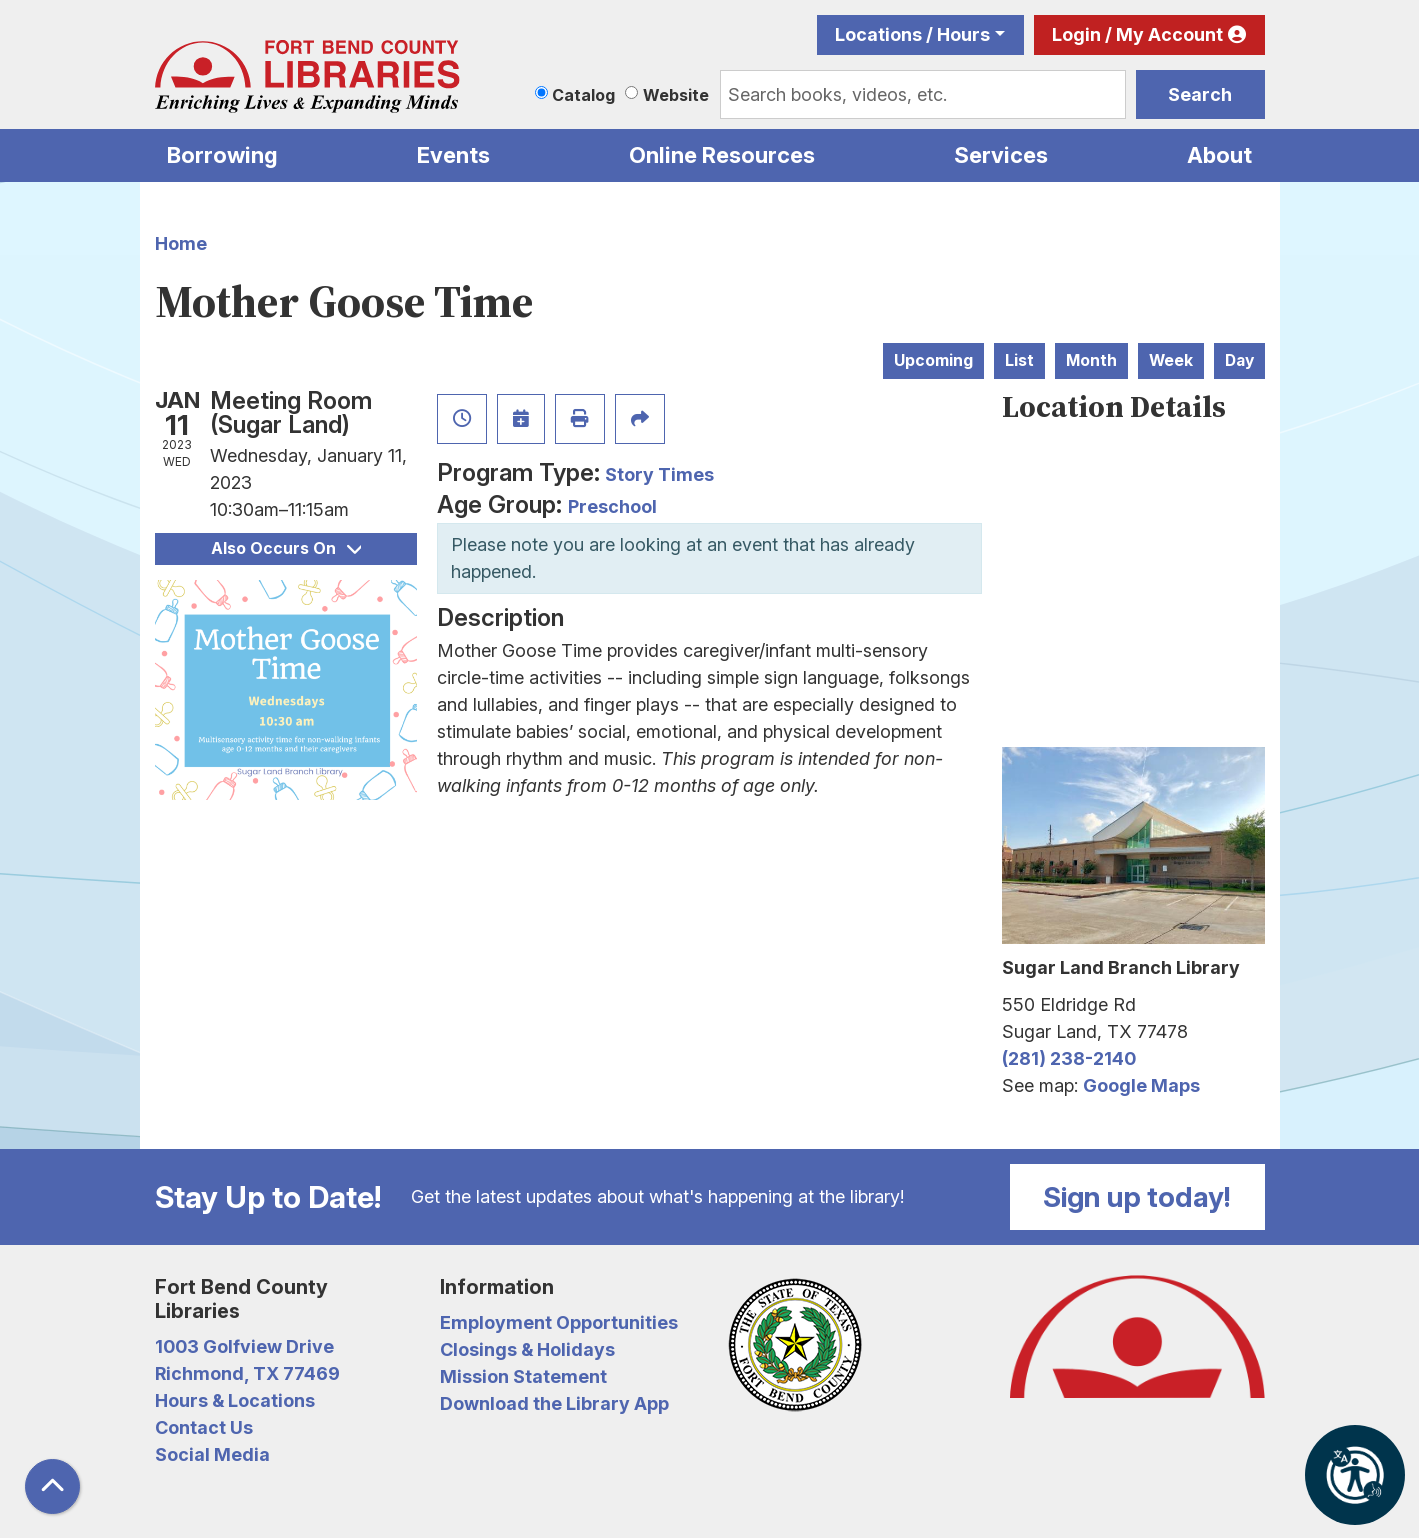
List (1019, 360)
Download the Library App (554, 1403)
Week (1171, 360)
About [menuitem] (1219, 155)
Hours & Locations (235, 1400)
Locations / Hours (912, 34)
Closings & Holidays (527, 1349)
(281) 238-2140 (1069, 1058)
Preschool (612, 506)
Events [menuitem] (453, 155)
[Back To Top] (52, 1486)
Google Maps (1141, 1085)
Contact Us (204, 1427)
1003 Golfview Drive (244, 1346)
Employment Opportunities (559, 1322)
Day (1239, 360)
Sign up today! (1137, 1197)
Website (676, 95)
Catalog (583, 95)
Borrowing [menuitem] (222, 155)
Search (1200, 94)
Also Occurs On (286, 548)
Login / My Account (1137, 34)
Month (1091, 360)
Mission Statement (523, 1376)
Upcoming (933, 360)
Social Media (212, 1454)
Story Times (659, 474)
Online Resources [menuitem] (722, 155)
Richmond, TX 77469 (247, 1373)
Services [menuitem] (1001, 155)
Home (181, 243)
